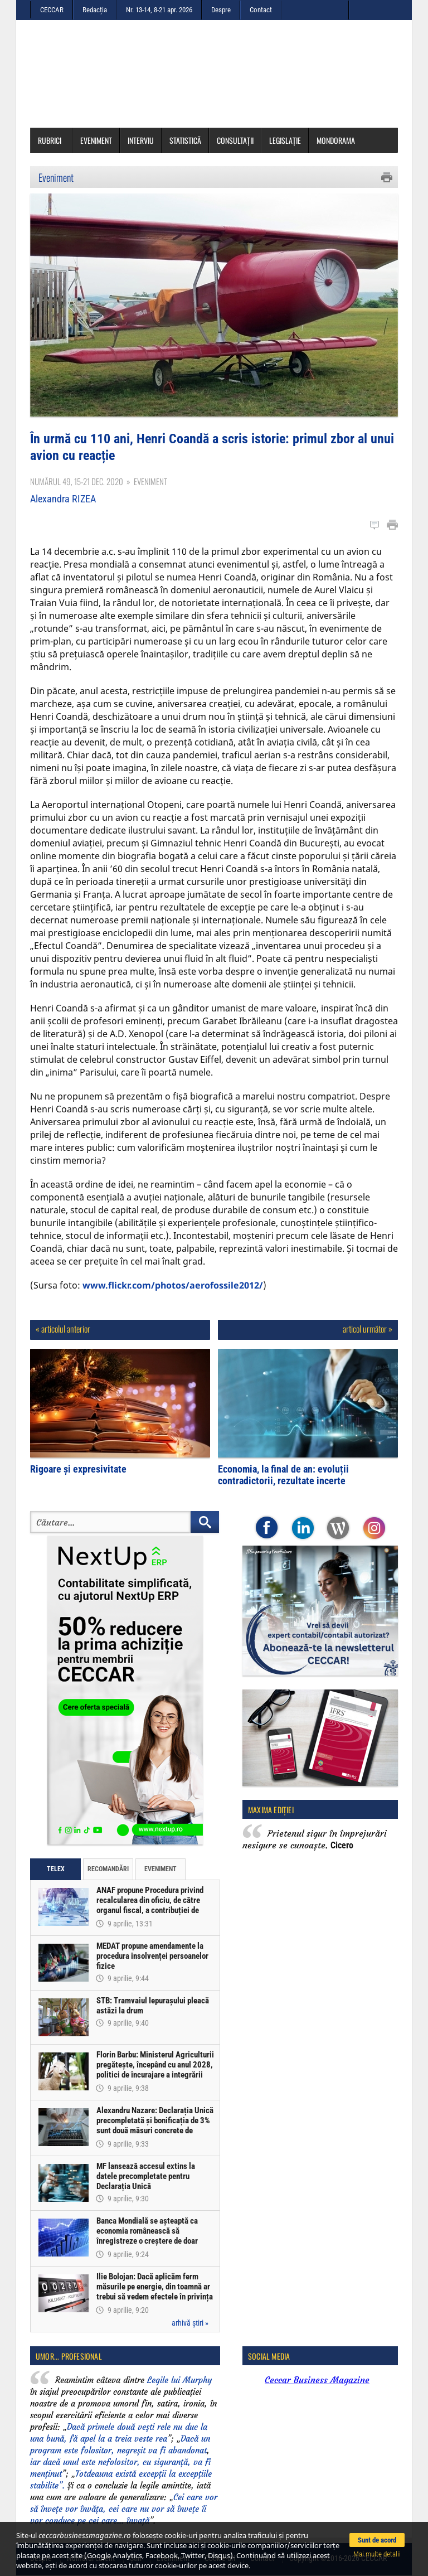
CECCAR (52, 10)
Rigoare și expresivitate (78, 1469)
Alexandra (63, 499)
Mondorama (336, 140)
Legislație (285, 140)
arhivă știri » (190, 2322)
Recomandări (108, 1869)
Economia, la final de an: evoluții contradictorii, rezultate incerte (283, 1474)
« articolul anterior (63, 1328)
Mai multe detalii (377, 2554)
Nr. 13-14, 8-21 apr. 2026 (159, 10)
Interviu (141, 140)
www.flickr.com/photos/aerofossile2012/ (172, 1285)
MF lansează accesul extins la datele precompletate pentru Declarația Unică (145, 2176)
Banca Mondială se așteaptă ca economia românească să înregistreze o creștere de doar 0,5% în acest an (147, 2236)
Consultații (235, 140)
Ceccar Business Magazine (317, 2379)
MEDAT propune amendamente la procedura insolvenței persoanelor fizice (152, 1956)
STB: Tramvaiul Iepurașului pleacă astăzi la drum (152, 2006)
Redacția (94, 10)
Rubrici (53, 140)
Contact (261, 10)
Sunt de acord (377, 2540)
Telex (56, 1869)
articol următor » (367, 1328)
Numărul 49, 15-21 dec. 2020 (76, 481)
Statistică (185, 140)
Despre (221, 10)
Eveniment (96, 140)
